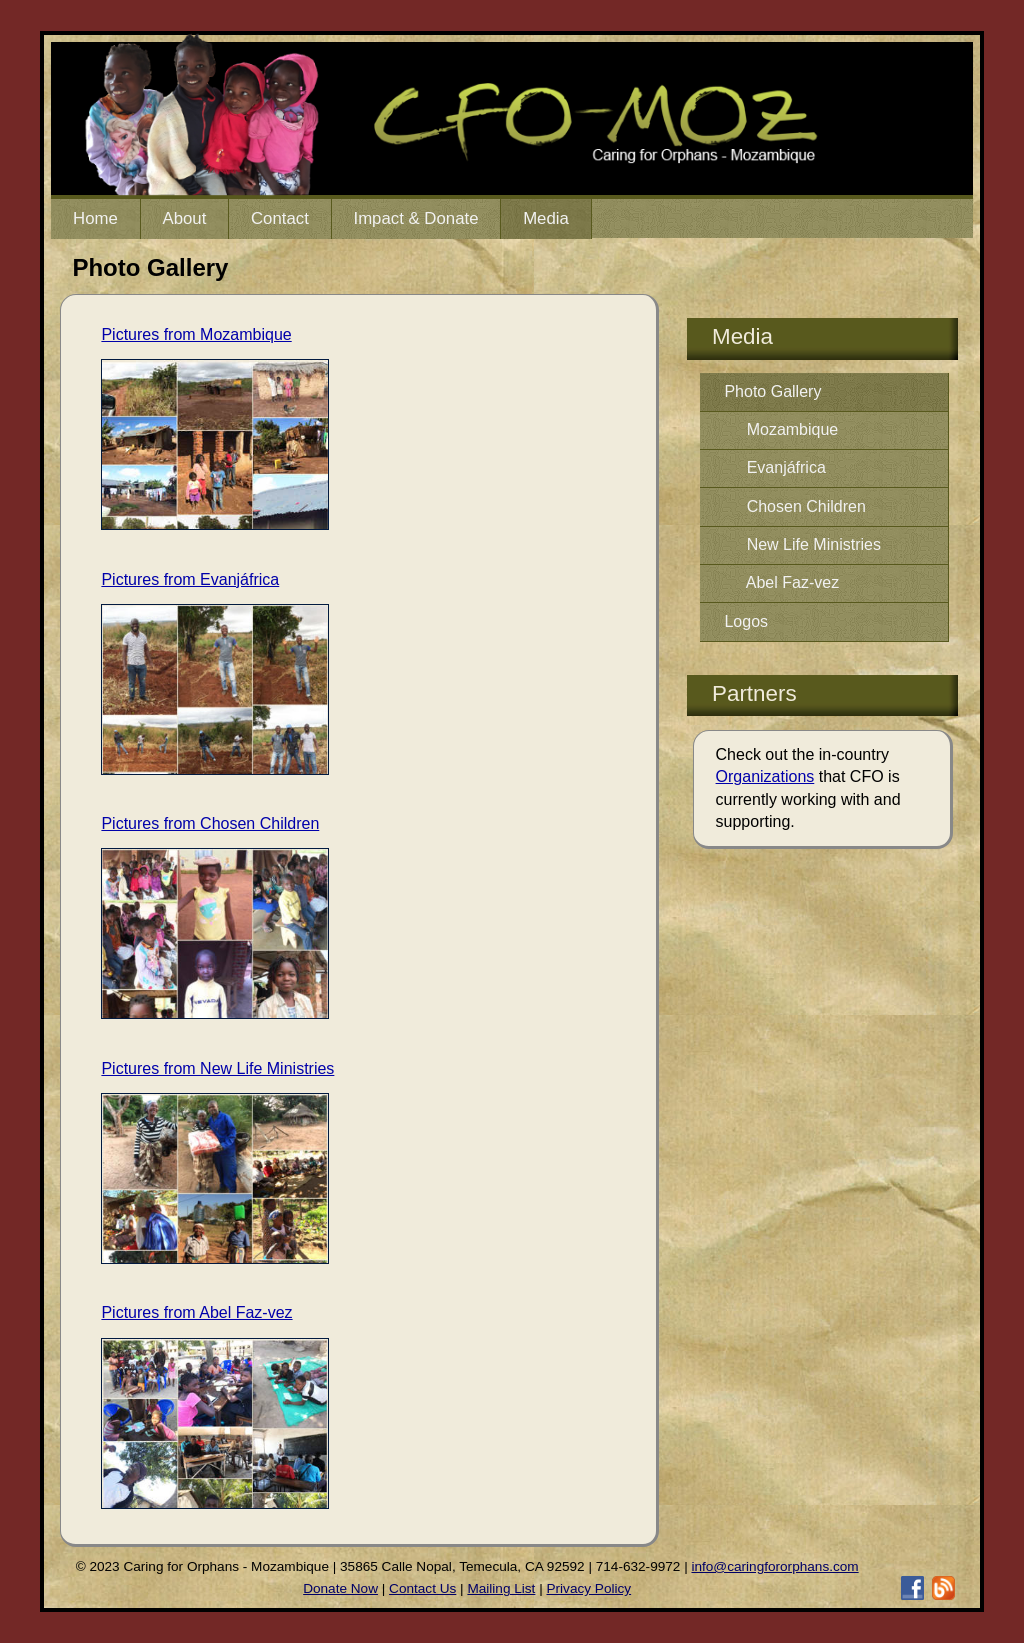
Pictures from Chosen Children (210, 823)
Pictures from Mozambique (196, 334)
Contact (280, 218)
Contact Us (422, 1588)
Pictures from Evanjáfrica (190, 579)
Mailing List (501, 1588)
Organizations (765, 776)
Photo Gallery (772, 391)
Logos (746, 621)
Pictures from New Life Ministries (217, 1068)
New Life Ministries (802, 544)
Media (546, 218)
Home (95, 218)
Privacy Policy (589, 1588)
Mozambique (781, 429)
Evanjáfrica (774, 467)
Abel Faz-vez (781, 582)
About (184, 218)
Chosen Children (794, 506)
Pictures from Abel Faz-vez (196, 1312)
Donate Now (340, 1588)
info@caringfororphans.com (774, 1566)
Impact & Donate (415, 218)
